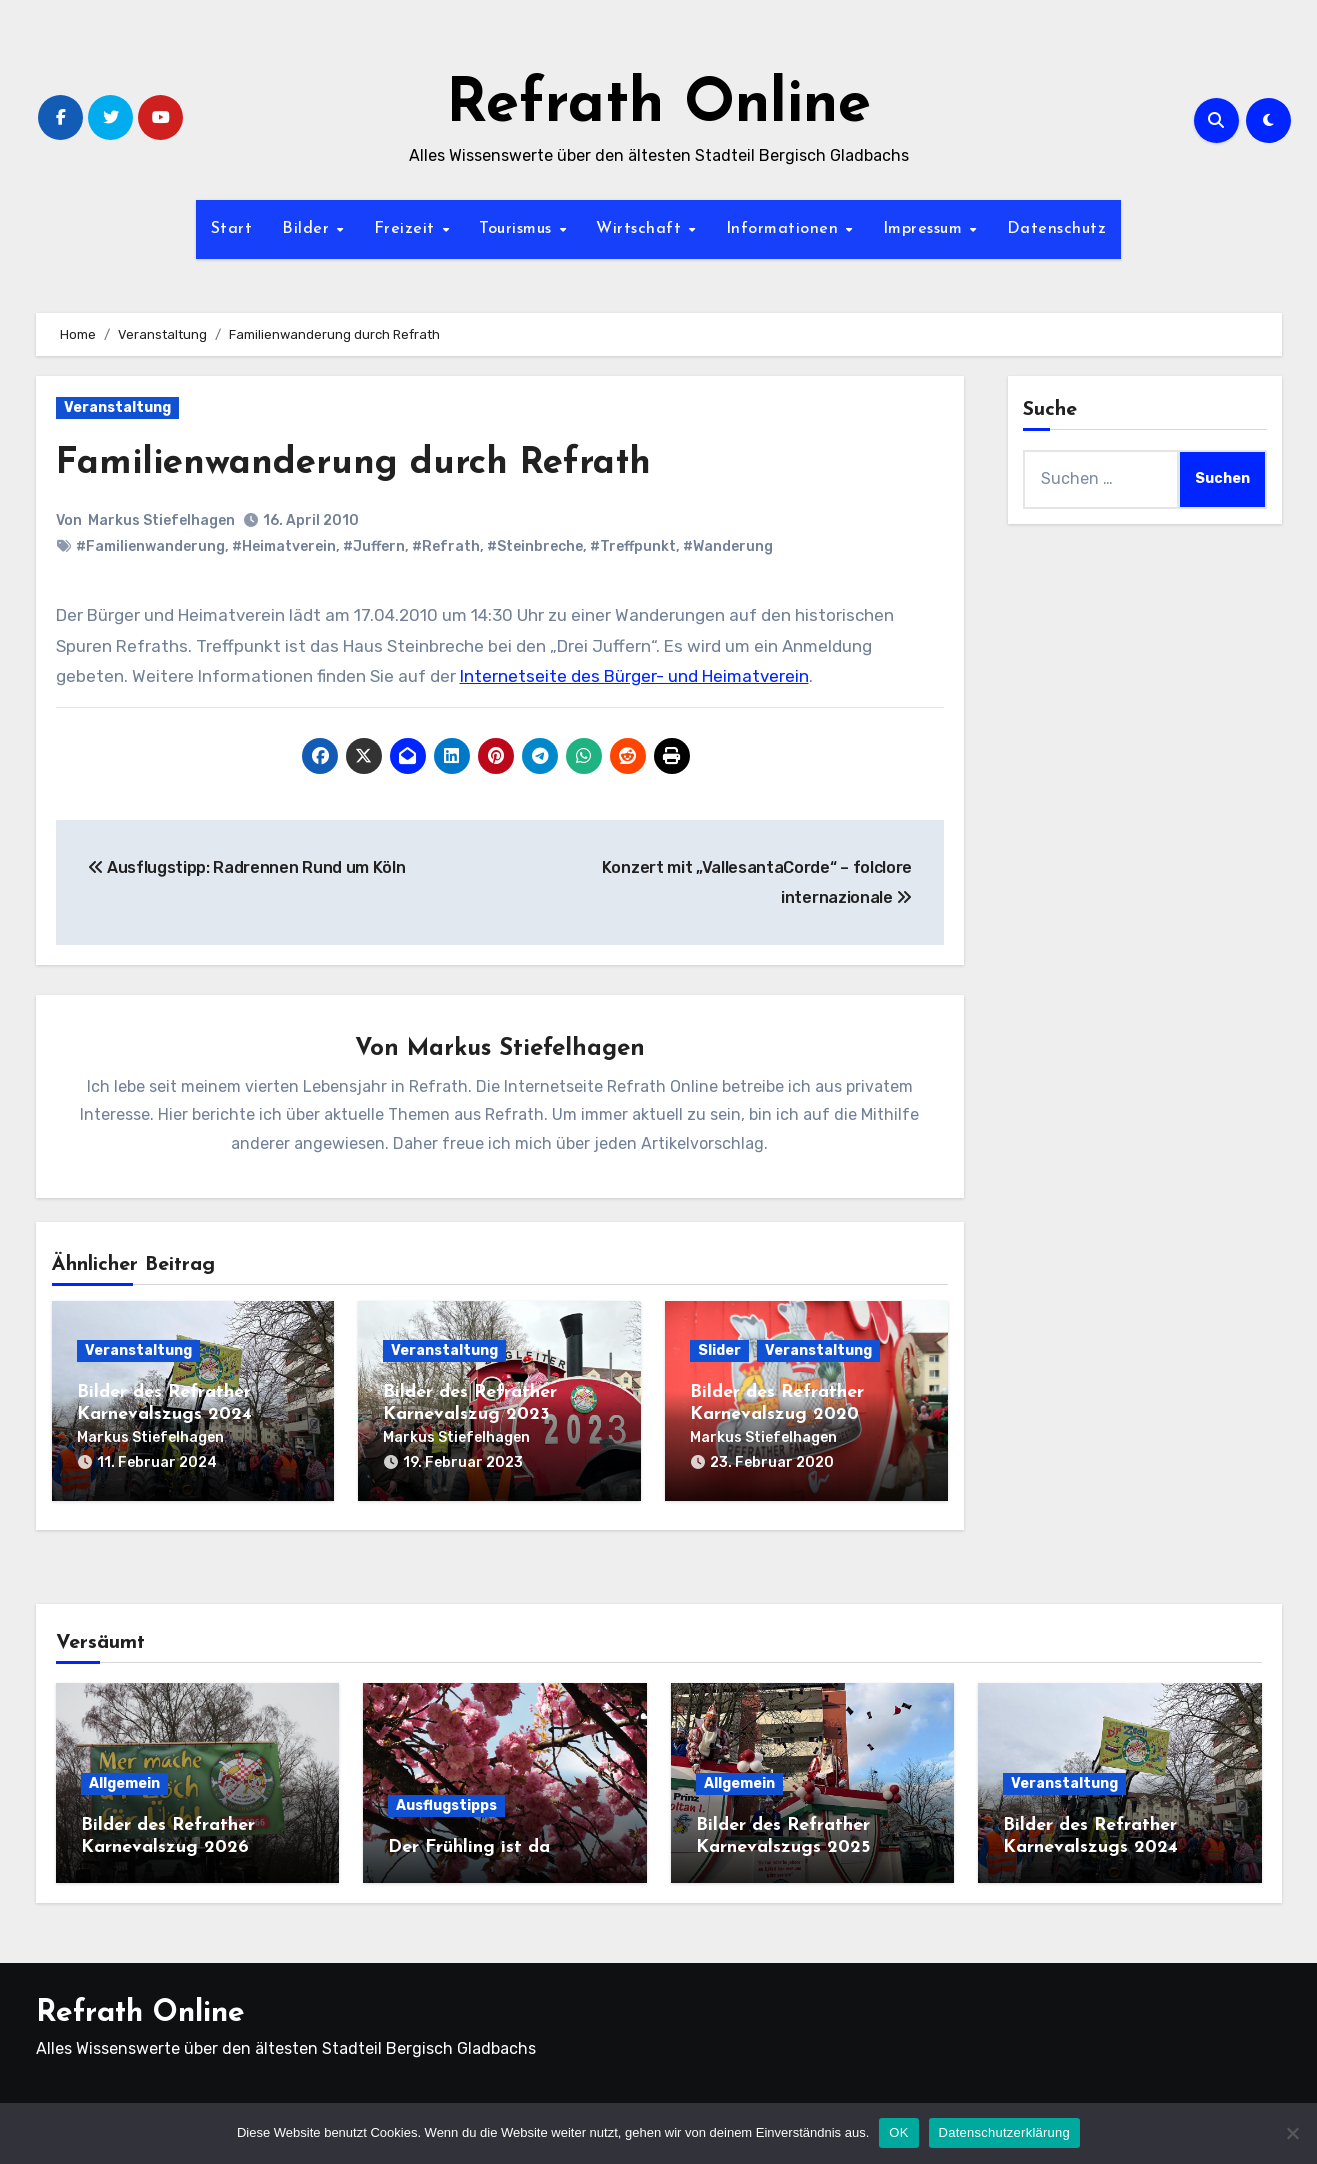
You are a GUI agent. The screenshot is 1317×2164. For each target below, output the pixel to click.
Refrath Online (658, 106)
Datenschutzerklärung (1004, 2132)
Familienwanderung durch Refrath (366, 463)
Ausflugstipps (446, 1801)
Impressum (925, 229)
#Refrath (446, 546)
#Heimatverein (284, 546)
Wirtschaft (641, 229)
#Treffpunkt (633, 546)
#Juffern (374, 546)
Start (232, 229)
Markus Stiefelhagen (162, 520)
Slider (719, 1351)
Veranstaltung (117, 407)
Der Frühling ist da (469, 1843)
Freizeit (407, 229)
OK (898, 2132)
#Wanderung (728, 546)
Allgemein (124, 1779)
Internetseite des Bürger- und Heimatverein (634, 676)
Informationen (785, 229)
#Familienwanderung (150, 546)
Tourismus (518, 229)
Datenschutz (1057, 229)
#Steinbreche (535, 546)
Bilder (308, 229)
